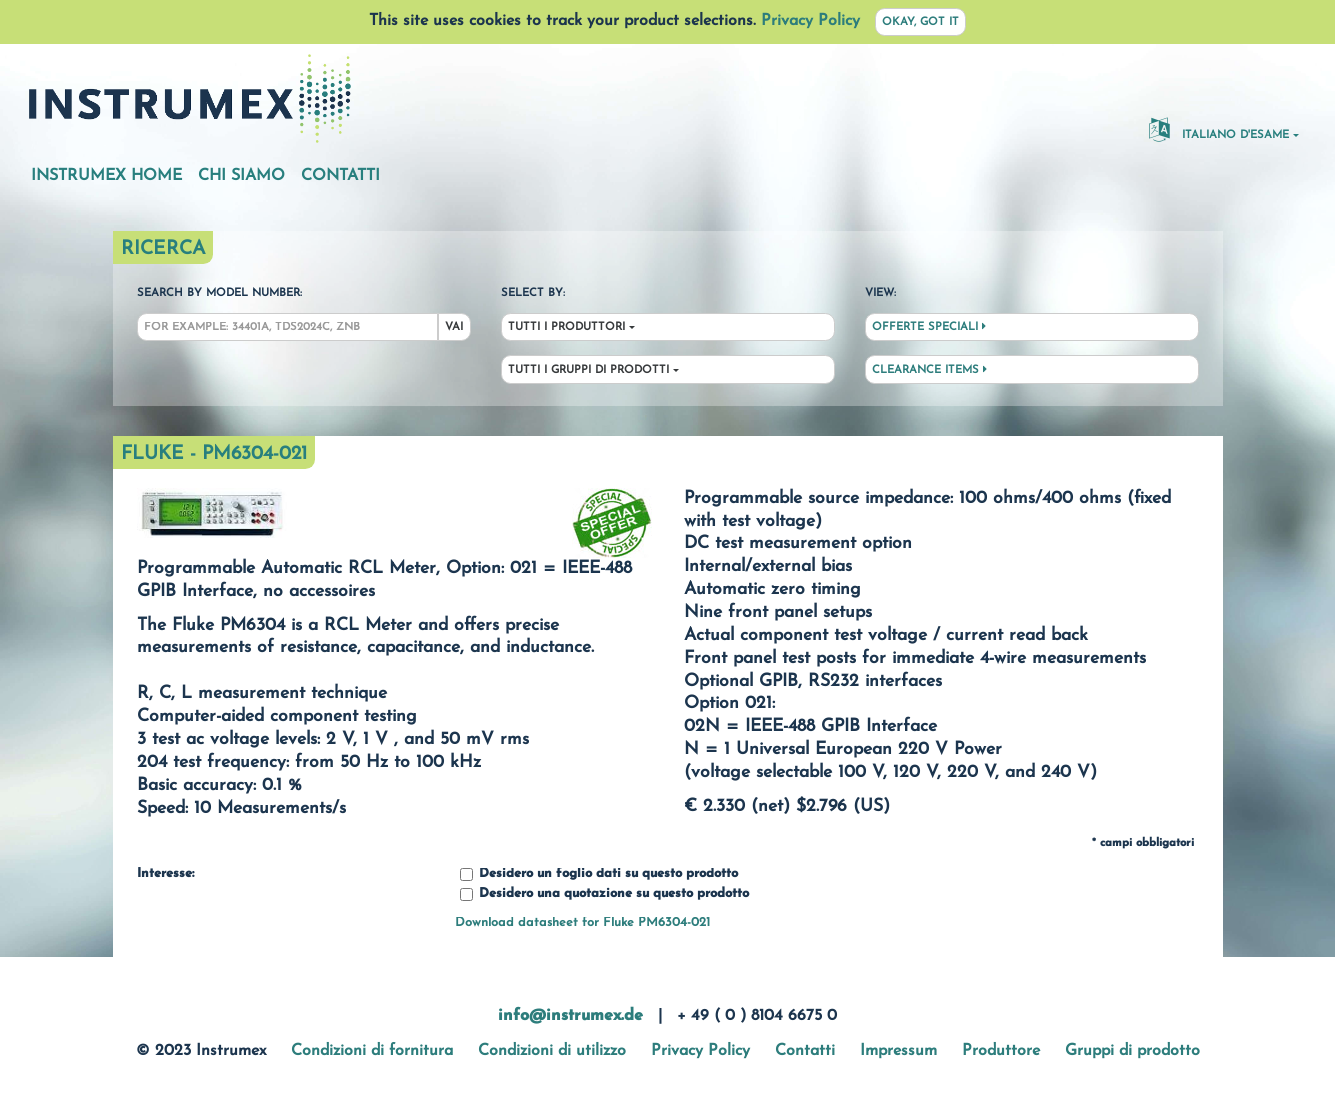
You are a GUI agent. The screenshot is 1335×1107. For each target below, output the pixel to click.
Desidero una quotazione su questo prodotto (604, 894)
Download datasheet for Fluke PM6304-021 (582, 922)
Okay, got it (920, 22)
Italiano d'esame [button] (1219, 129)
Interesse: (165, 874)
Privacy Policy (810, 21)
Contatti (340, 176)
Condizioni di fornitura (372, 1051)
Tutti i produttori (566, 327)
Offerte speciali (929, 327)
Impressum (898, 1051)
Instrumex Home (106, 176)
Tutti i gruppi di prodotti (588, 370)
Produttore (1001, 1051)
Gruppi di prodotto (1132, 1051)
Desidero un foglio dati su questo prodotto (599, 874)
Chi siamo (241, 176)
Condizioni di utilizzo (552, 1051)
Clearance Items (929, 370)
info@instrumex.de (570, 1016)
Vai (454, 327)
